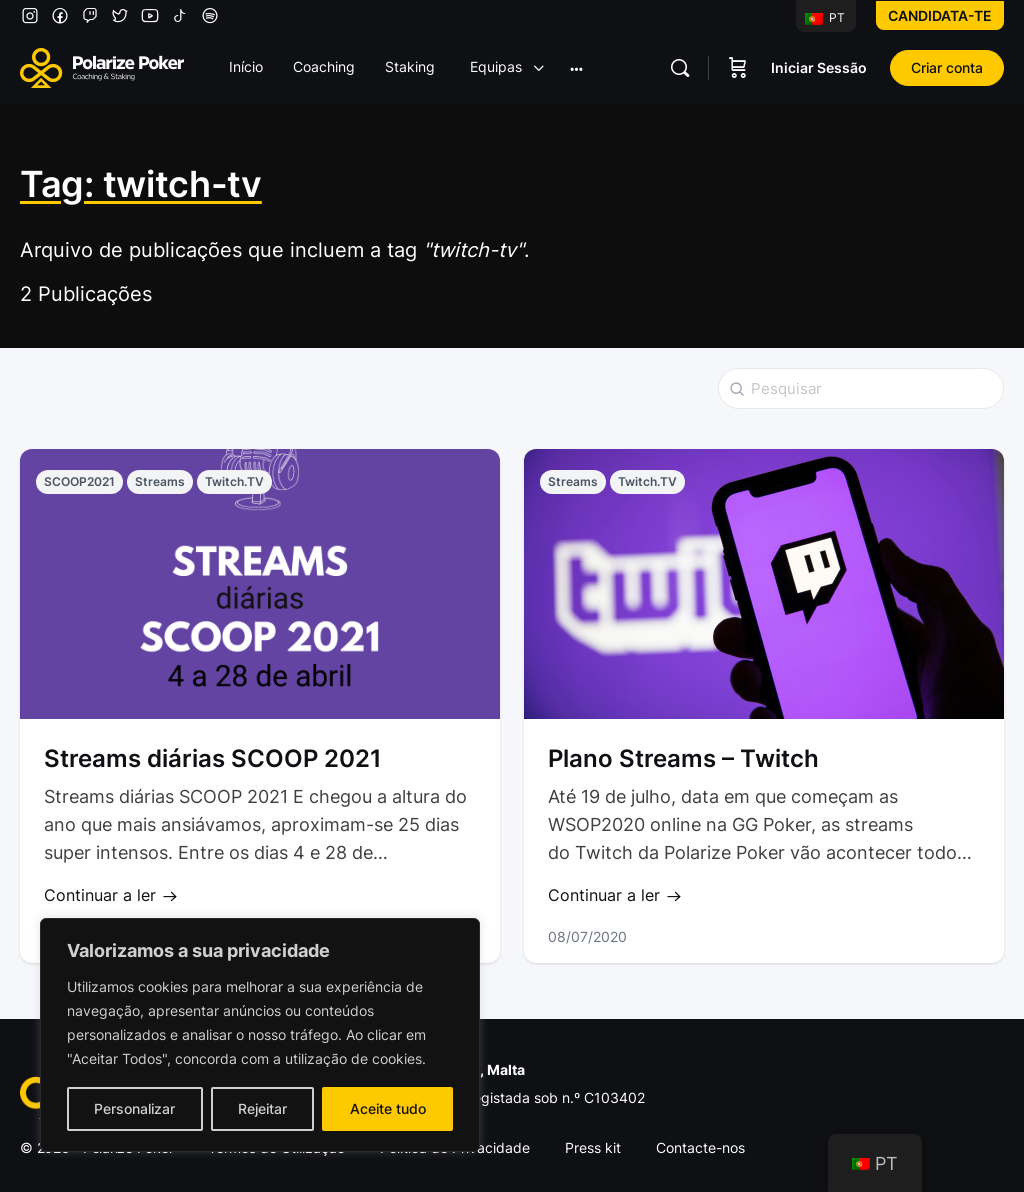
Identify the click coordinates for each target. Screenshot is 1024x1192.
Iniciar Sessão (819, 67)
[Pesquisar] (680, 68)
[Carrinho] (738, 68)
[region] (260, 1035)
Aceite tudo (388, 1108)
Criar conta (947, 67)
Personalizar (134, 1108)
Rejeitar (262, 1108)
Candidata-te (940, 15)
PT (825, 17)
